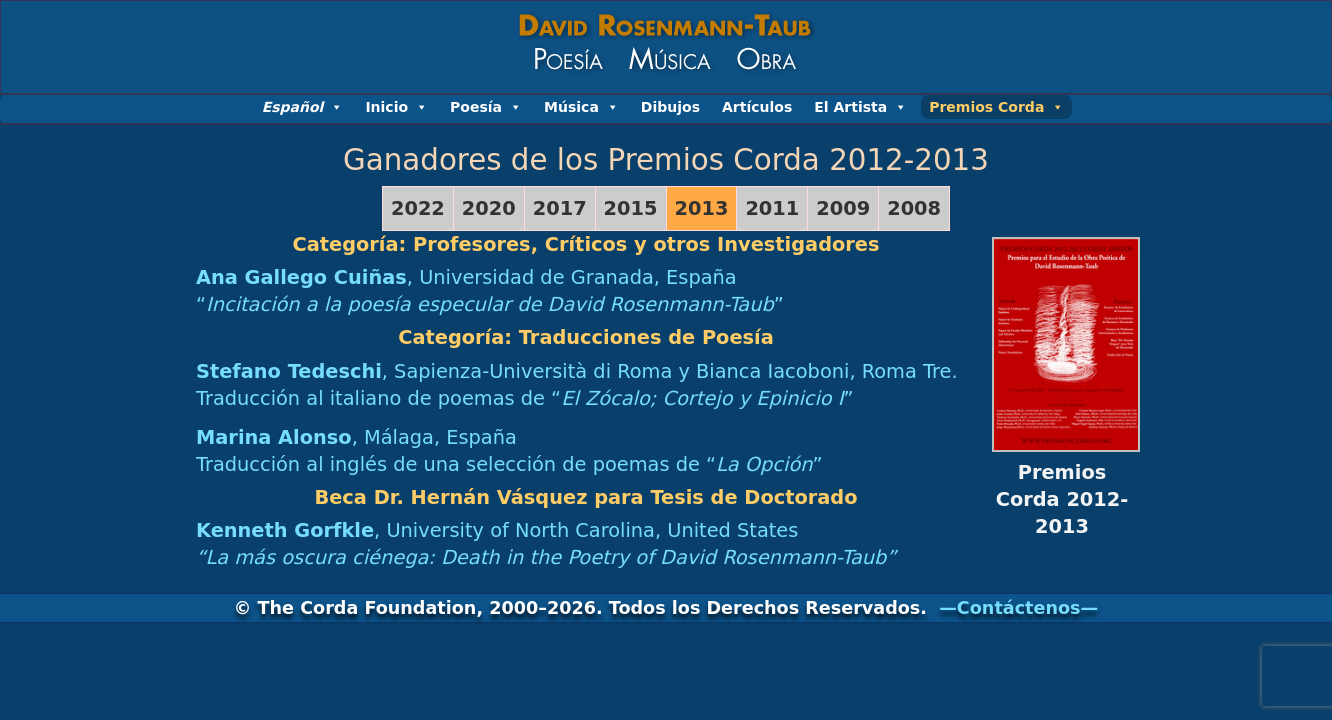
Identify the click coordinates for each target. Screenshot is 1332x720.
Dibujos (670, 107)
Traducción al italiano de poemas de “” (525, 398)
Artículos (757, 107)
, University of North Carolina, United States (497, 530)
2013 (702, 208)
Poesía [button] (486, 107)
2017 (560, 208)
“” (490, 304)
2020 (489, 208)
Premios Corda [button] (996, 107)
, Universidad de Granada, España (466, 277)
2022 (418, 208)
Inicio (396, 107)
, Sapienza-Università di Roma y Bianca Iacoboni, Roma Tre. (577, 371)
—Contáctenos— (1018, 608)
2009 (843, 208)
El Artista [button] (860, 107)
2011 (772, 208)
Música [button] (581, 107)
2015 (631, 208)
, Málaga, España (356, 437)
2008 (914, 208)
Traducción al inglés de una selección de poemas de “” (509, 464)
